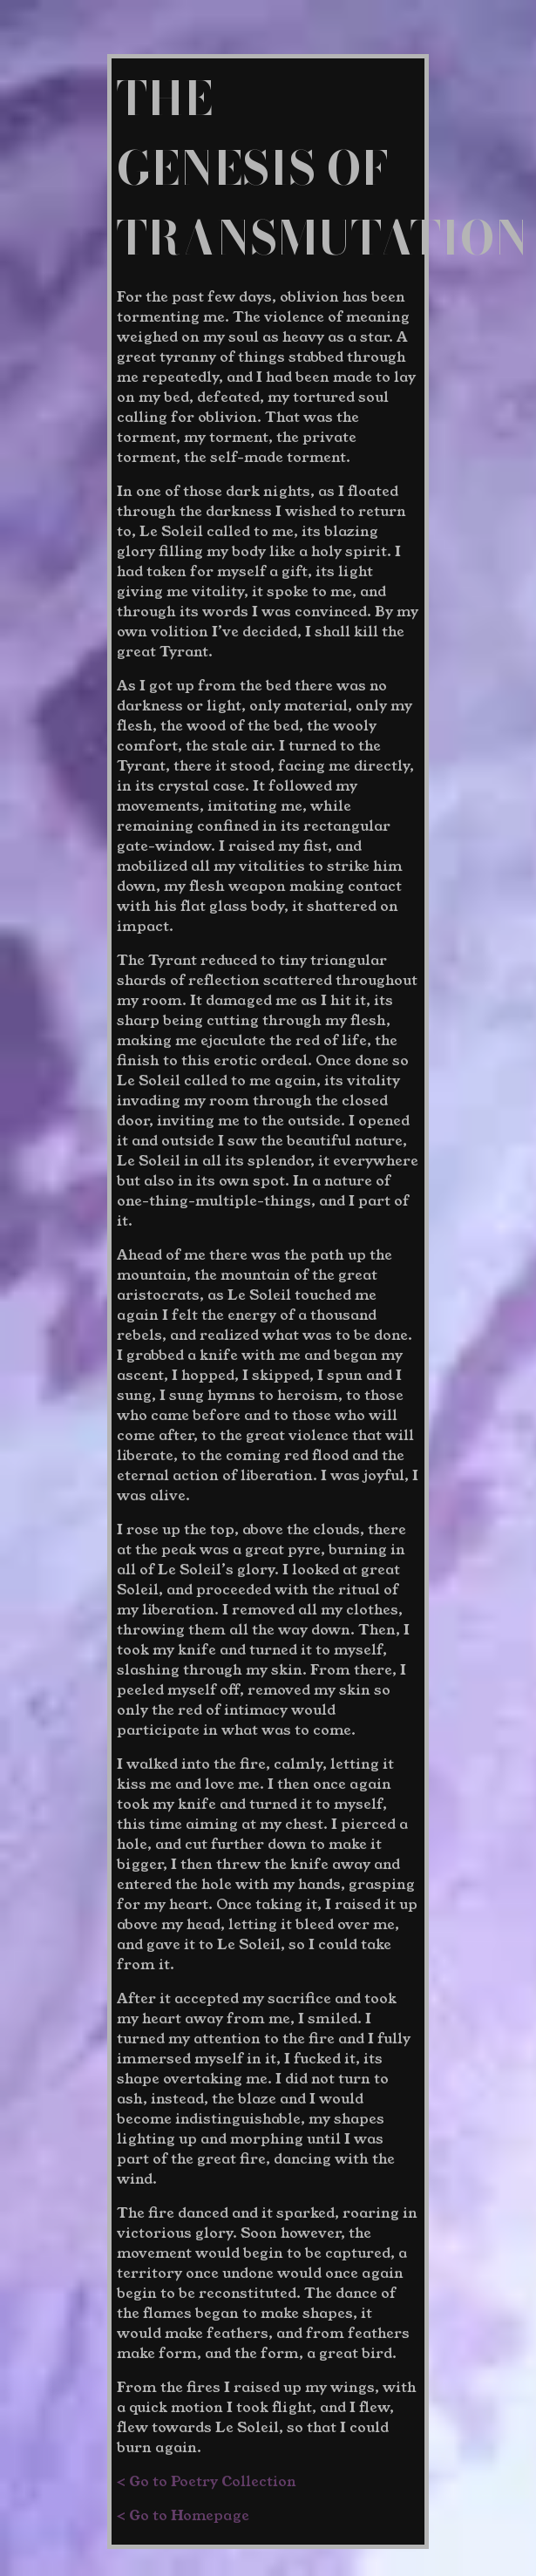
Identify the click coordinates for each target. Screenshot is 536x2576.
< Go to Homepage (183, 2515)
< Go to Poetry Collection (206, 2481)
